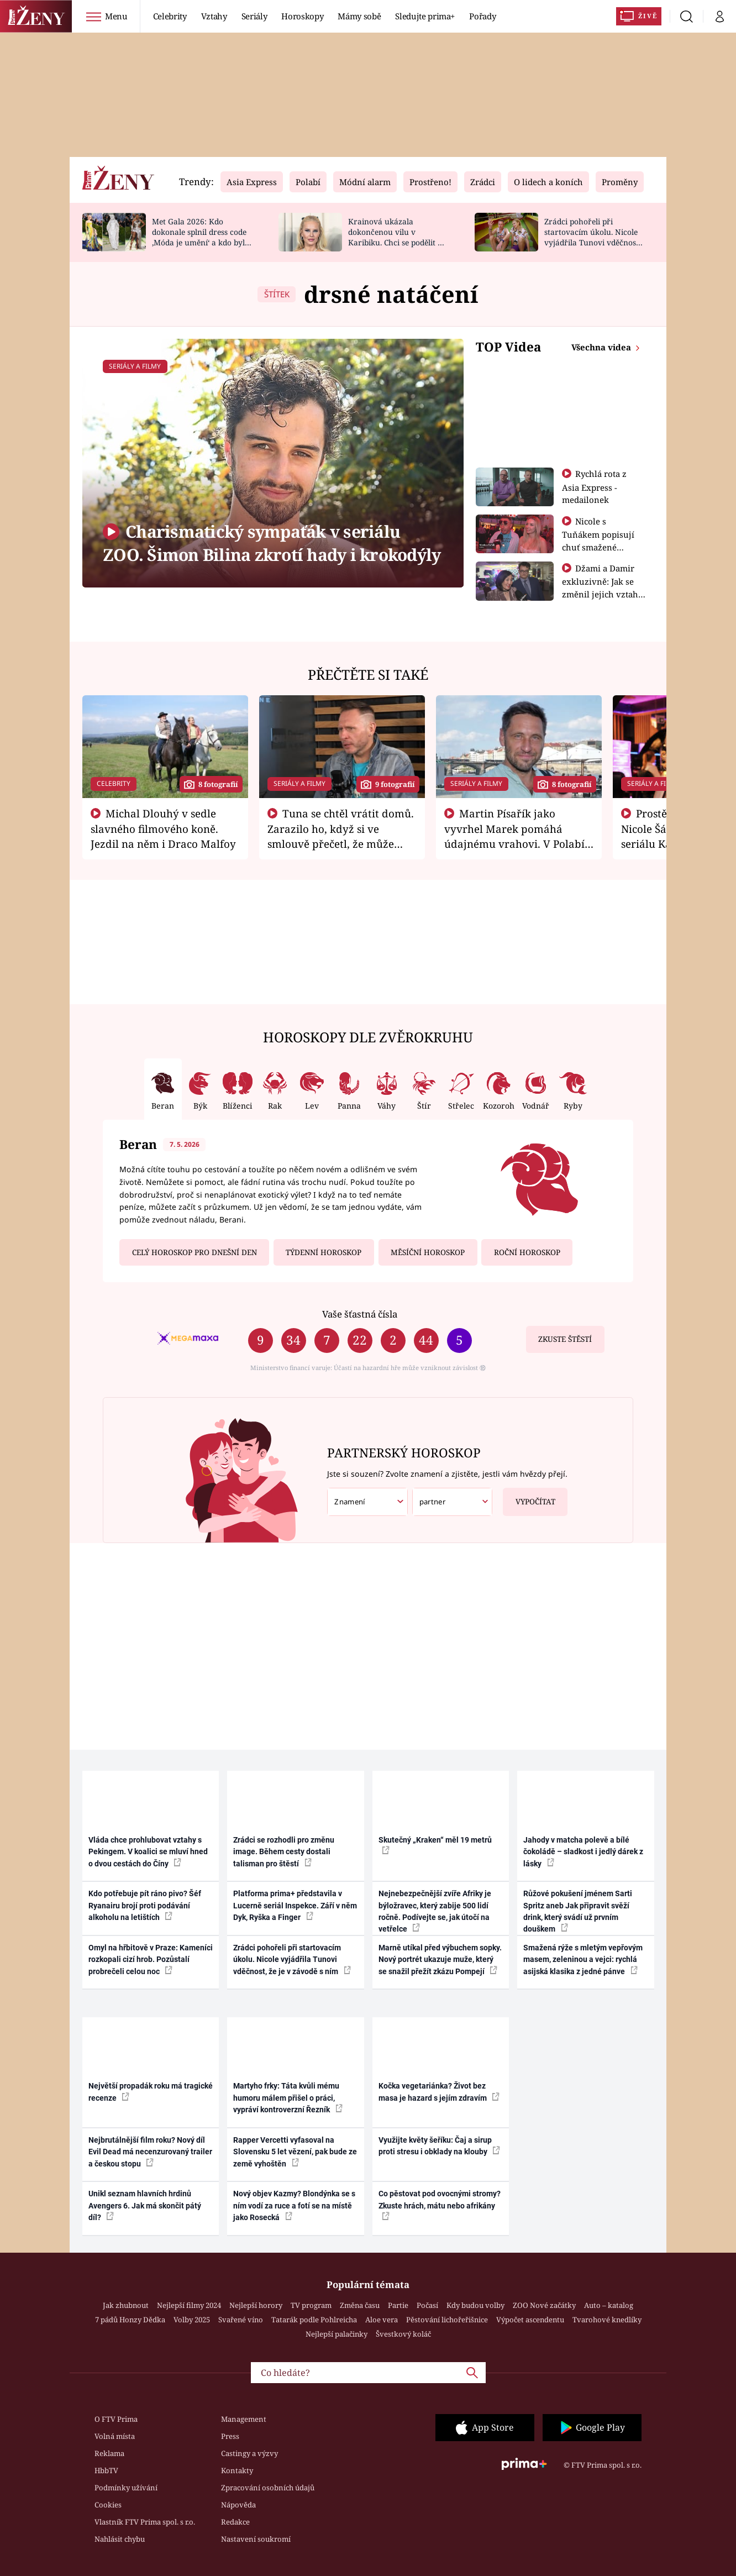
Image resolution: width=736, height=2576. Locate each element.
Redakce (235, 2522)
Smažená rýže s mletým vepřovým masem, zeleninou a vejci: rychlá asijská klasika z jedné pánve (583, 1959)
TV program (311, 2305)
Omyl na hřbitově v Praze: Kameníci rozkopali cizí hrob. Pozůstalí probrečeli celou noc (150, 1959)
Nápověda (238, 2505)
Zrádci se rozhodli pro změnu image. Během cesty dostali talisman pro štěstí (283, 1851)
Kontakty (237, 2470)
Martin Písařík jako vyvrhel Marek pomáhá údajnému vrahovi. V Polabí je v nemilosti (514, 835)
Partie (398, 2305)
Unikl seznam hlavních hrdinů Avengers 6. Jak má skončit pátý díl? (144, 2205)
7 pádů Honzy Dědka (130, 2320)
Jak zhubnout (126, 2305)
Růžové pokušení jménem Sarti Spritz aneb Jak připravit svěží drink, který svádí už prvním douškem (577, 1911)
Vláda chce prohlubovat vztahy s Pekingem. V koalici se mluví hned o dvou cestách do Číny (148, 1851)
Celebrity (170, 16)
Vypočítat (529, 1497)
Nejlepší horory (255, 2305)
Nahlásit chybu (119, 2539)
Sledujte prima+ (425, 16)
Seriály (254, 16)
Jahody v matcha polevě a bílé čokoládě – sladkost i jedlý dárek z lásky (583, 1851)
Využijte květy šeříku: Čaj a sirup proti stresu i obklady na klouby (439, 2146)
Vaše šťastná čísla (359, 1314)
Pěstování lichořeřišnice (447, 2320)
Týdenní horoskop (323, 1252)
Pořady (482, 16)
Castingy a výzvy (249, 2453)
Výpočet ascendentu (530, 2320)
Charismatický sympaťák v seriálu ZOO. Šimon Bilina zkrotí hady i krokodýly (271, 542)
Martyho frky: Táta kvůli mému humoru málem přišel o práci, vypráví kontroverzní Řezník (288, 2097)
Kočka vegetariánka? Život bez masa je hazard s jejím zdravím (439, 2091)
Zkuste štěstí (565, 1339)
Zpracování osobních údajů (267, 2488)
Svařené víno (240, 2320)
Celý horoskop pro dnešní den (194, 1252)
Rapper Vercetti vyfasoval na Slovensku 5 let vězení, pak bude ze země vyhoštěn (295, 2152)
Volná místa (114, 2436)
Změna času (360, 2305)
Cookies (108, 2505)
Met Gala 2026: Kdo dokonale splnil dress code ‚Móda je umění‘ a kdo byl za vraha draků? (199, 237)
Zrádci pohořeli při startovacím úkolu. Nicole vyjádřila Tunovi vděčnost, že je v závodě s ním (592, 237)
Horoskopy (302, 16)
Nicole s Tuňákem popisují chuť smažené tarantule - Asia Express (598, 547)
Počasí (427, 2305)
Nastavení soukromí (256, 2539)
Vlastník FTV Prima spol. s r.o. (144, 2522)
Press (230, 2436)
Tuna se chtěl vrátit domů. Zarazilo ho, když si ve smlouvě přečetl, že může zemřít (340, 835)
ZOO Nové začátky (544, 2305)
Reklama (109, 2453)
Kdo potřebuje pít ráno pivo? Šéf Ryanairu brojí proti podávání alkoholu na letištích (144, 1905)
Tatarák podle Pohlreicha (314, 2320)
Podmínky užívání (125, 2488)
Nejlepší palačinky (336, 2334)
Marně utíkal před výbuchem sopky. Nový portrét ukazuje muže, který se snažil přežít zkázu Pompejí (440, 1959)
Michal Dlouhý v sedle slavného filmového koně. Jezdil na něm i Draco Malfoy (163, 828)
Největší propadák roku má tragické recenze (150, 2091)
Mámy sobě (359, 16)
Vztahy (214, 16)
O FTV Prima (116, 2419)
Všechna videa (602, 347)
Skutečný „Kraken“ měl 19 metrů (435, 1844)
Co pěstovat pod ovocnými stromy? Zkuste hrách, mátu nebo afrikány (439, 2204)
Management (243, 2419)
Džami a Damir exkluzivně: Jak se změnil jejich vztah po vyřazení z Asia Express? (600, 594)
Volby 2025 (192, 2320)
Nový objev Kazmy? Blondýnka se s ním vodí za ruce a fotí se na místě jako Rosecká (294, 2205)
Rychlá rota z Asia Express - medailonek (594, 486)
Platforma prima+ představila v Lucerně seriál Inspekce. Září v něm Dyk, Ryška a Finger (295, 1905)
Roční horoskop (527, 1252)
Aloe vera (381, 2320)
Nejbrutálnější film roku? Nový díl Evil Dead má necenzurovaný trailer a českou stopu (150, 2152)
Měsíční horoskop (428, 1252)
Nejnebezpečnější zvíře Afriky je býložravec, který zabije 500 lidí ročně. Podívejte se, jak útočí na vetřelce (434, 1911)
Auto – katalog (608, 2305)
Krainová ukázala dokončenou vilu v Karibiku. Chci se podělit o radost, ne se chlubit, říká (395, 237)
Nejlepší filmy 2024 (189, 2305)
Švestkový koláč (403, 2334)
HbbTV (106, 2470)
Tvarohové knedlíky (607, 2320)
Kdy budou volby (475, 2305)
